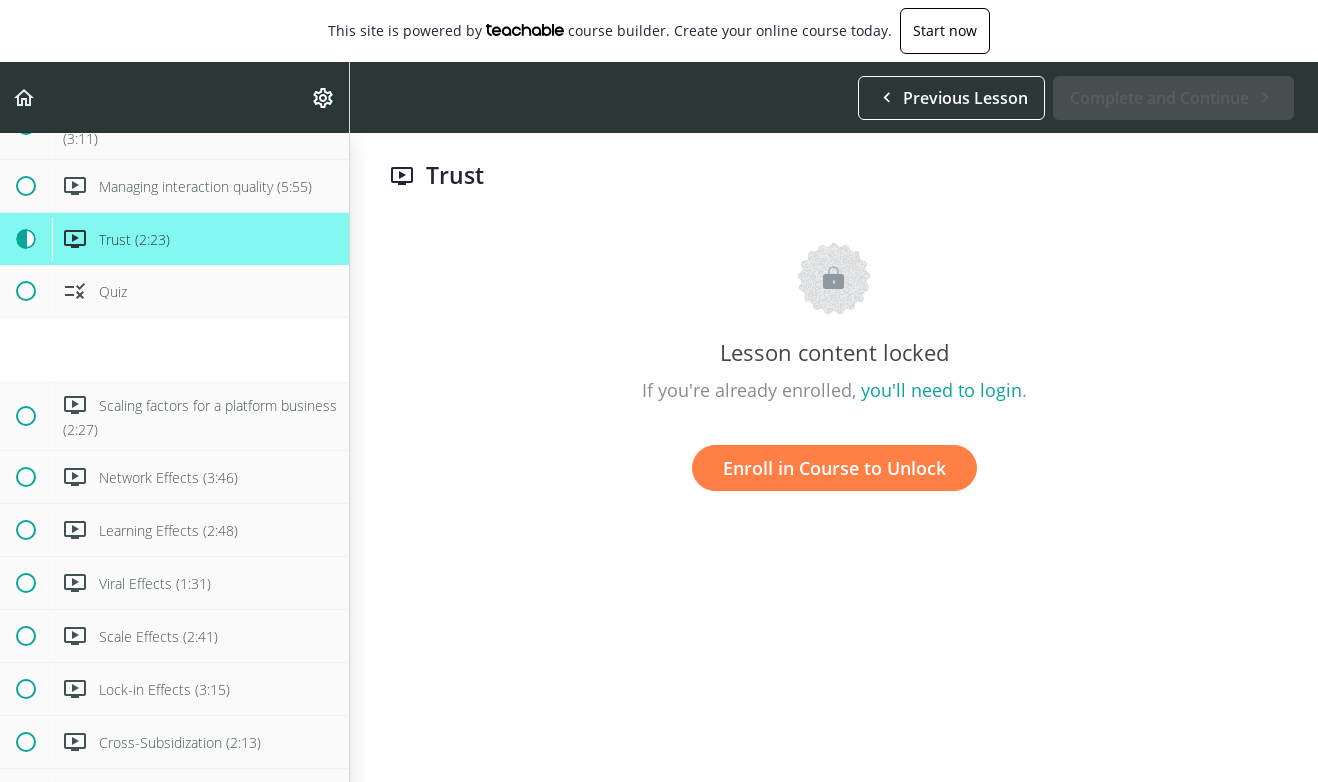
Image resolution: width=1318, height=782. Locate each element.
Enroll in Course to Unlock (834, 468)
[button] (25, 97)
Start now (945, 30)
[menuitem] (324, 97)
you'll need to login (941, 390)
